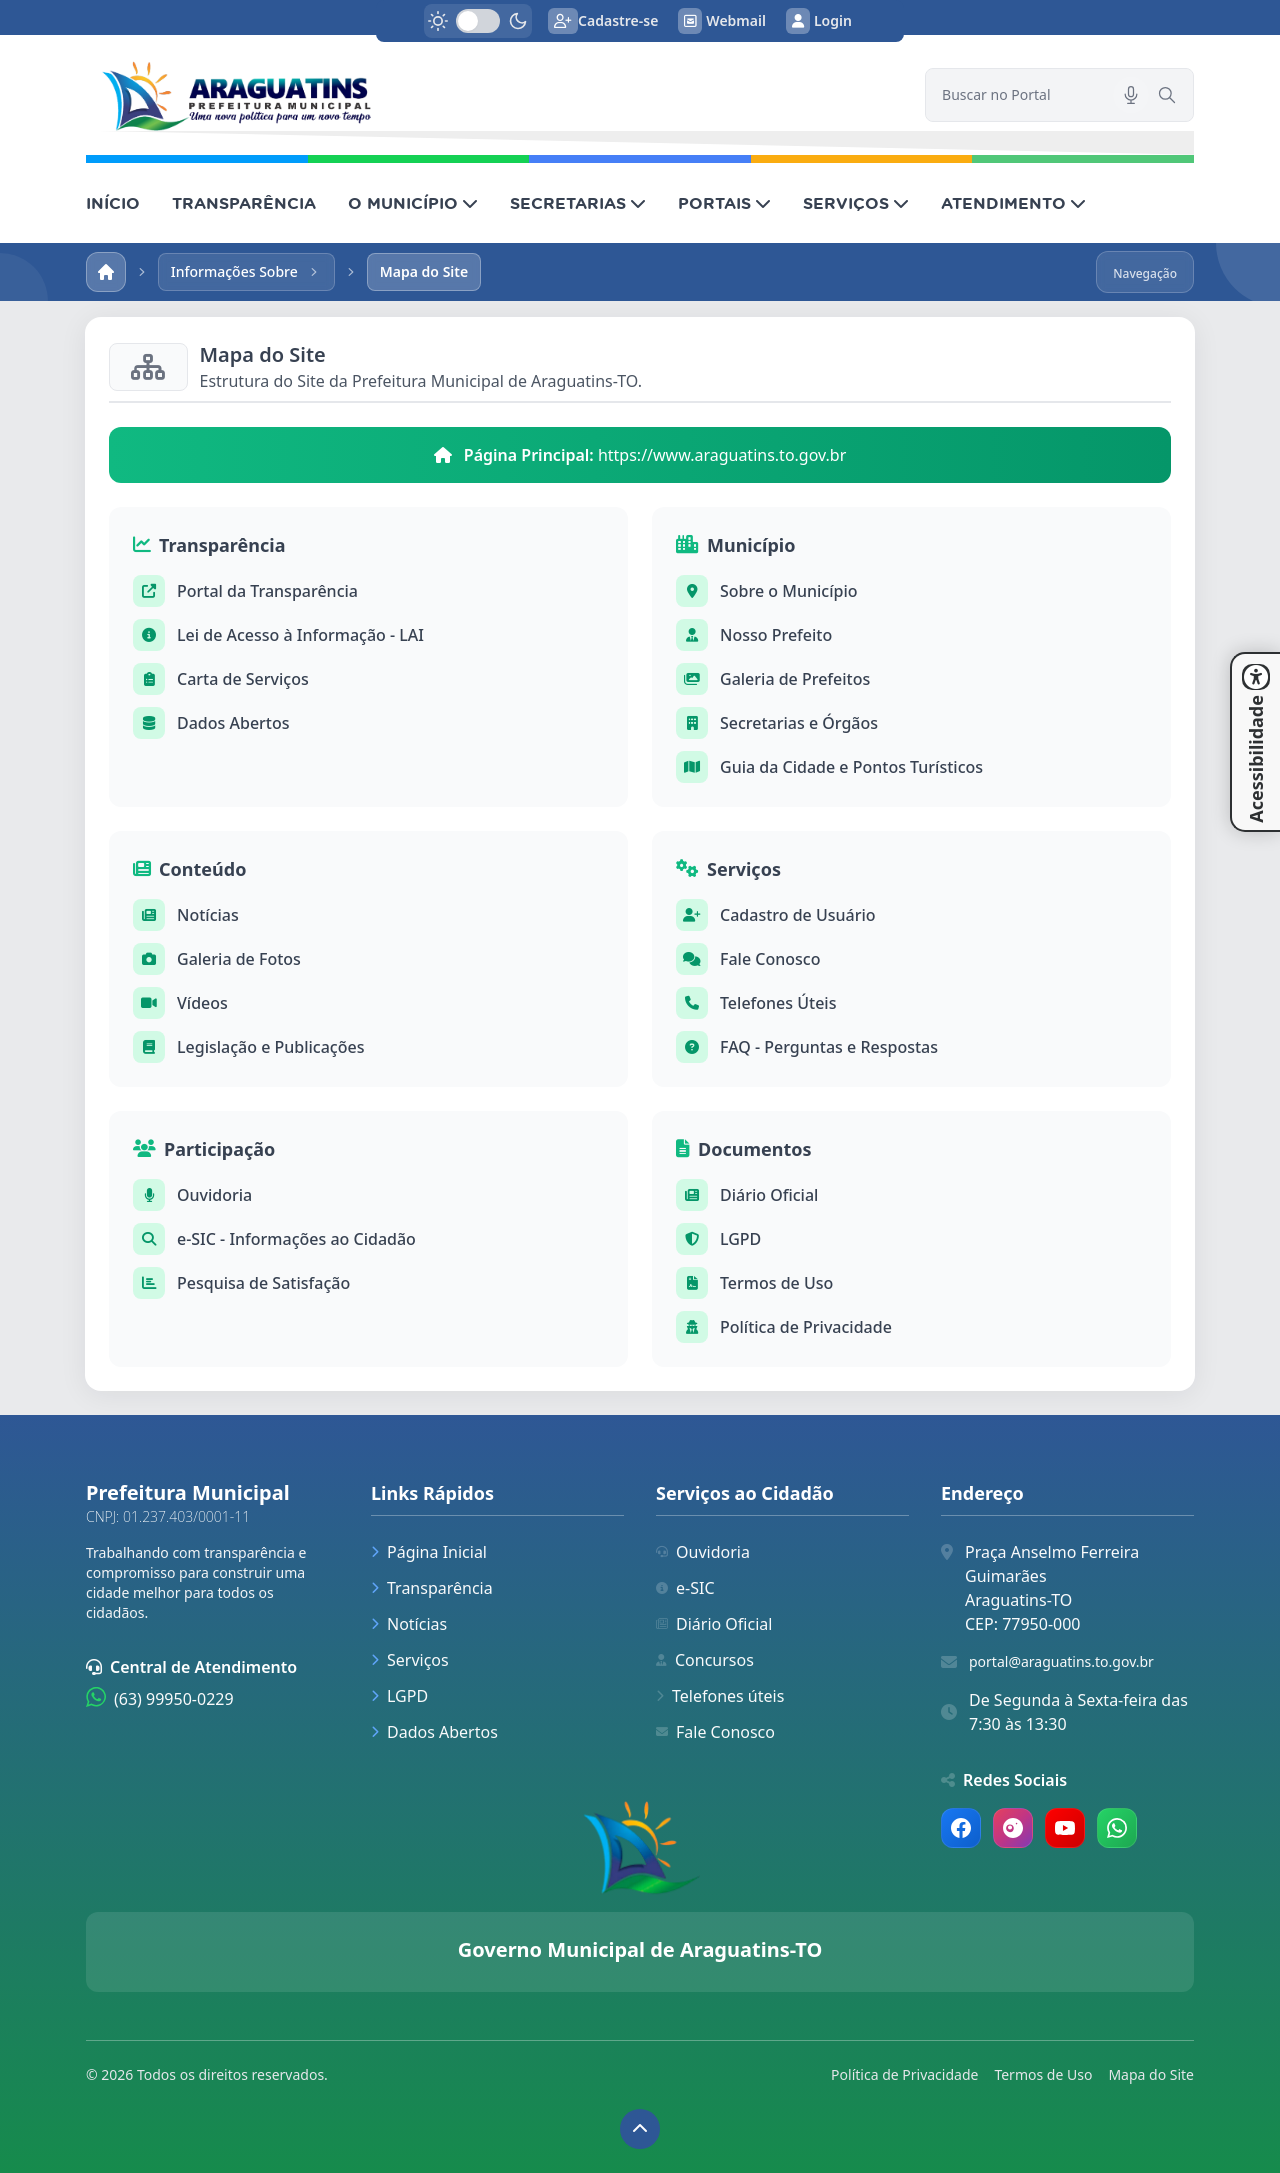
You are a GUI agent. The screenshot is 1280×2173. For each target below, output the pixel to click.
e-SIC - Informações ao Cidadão (296, 1239)
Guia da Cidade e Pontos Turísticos (851, 767)
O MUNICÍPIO (413, 203)
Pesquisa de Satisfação (263, 1283)
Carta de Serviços (243, 679)
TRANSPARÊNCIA (244, 203)
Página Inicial (429, 1552)
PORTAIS (724, 203)
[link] (493, 95)
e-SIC (685, 1588)
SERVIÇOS (856, 203)
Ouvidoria (214, 1195)
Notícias (208, 915)
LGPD (740, 1239)
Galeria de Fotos (239, 959)
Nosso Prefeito (776, 635)
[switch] (478, 21)
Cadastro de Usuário (798, 915)
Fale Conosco (770, 959)
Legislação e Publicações (270, 1047)
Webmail (722, 21)
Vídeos (202, 1003)
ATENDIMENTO (1013, 203)
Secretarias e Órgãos (799, 723)
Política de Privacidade (806, 1327)
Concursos (705, 1660)
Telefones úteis (720, 1696)
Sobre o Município (789, 591)
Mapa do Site (1151, 2074)
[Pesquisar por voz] (1131, 95)
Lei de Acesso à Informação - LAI (300, 635)
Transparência (432, 1588)
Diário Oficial (769, 1195)
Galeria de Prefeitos (795, 679)
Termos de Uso (776, 1283)
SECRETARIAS (578, 203)
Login (819, 21)
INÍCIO (113, 203)
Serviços (410, 1660)
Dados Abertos (233, 723)
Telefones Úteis (778, 1003)
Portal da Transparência (267, 591)
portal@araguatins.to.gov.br (1061, 1661)
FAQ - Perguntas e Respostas (829, 1047)
